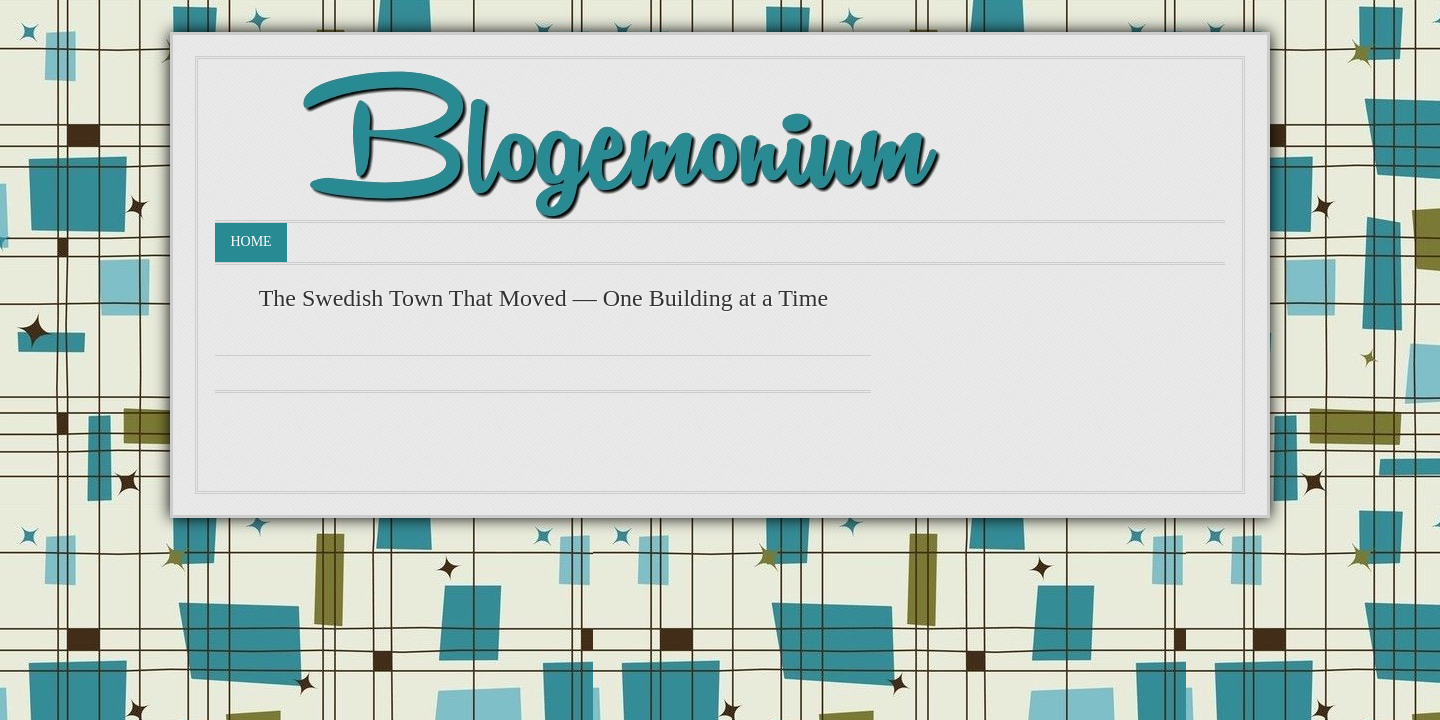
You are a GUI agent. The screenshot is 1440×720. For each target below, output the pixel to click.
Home (250, 241)
